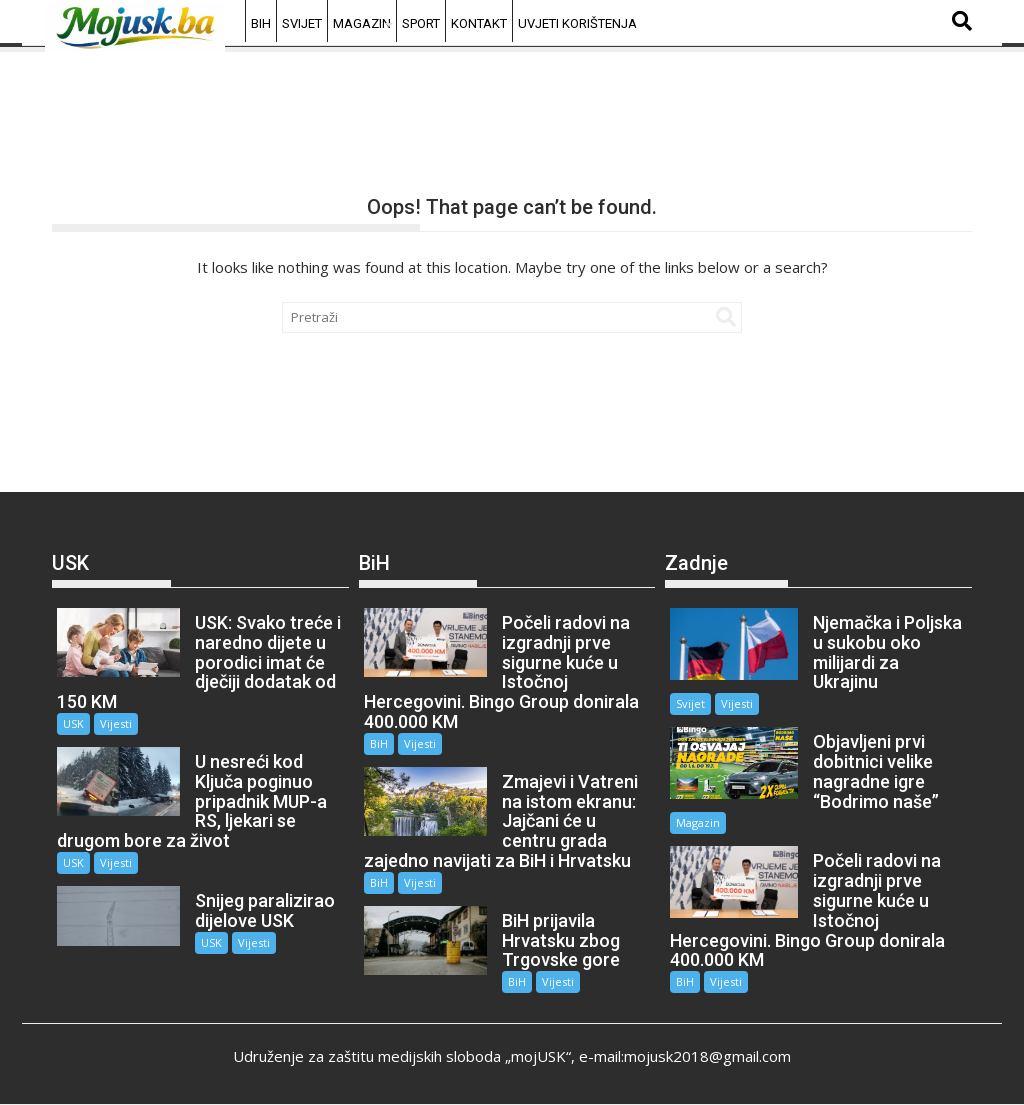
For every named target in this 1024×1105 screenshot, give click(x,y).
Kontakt (479, 23)
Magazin (362, 23)
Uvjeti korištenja (577, 23)
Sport (421, 23)
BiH (261, 23)
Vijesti (116, 723)
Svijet (302, 23)
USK (73, 723)
